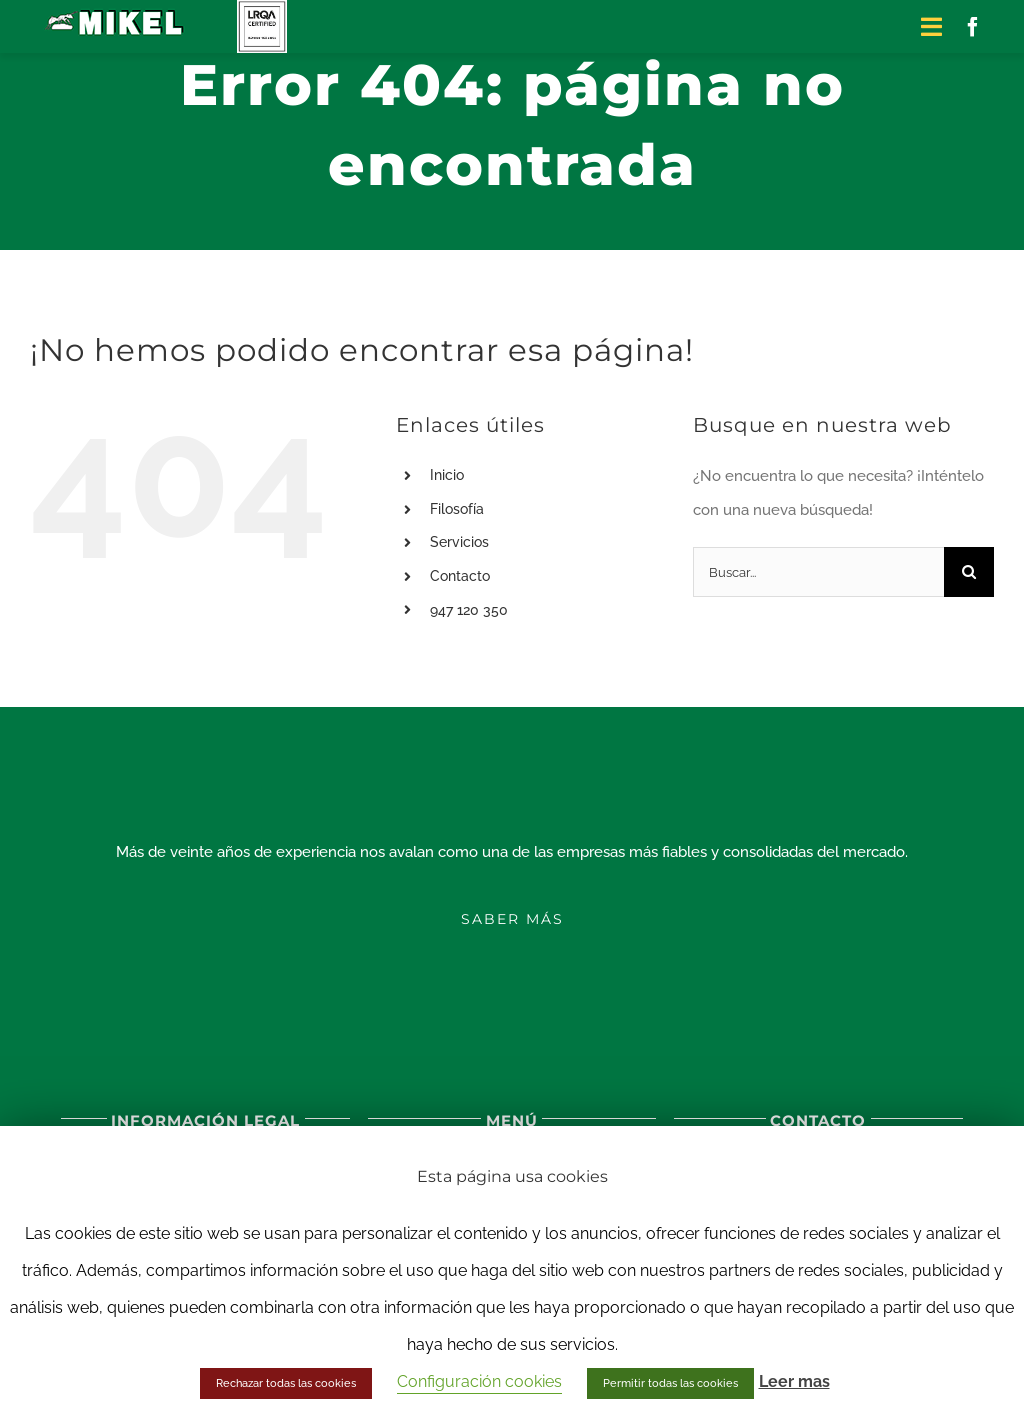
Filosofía (457, 509)
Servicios (459, 542)
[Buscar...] (818, 572)
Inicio (447, 475)
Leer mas (794, 1381)
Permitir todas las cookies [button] (670, 1383)
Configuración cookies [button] (479, 1381)
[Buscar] (969, 572)
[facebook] (973, 27)
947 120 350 (469, 610)
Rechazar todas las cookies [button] (286, 1383)
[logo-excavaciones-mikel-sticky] (116, 12)
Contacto (460, 576)
